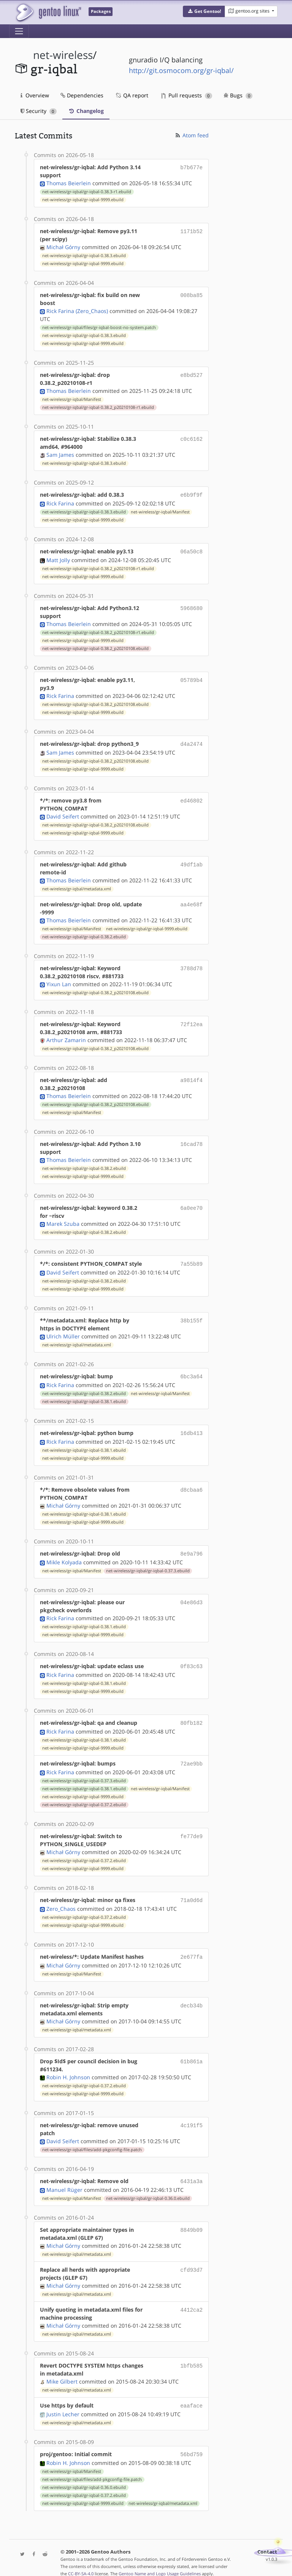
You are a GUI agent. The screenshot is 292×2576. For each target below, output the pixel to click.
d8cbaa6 (191, 1485)
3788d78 (191, 965)
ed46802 (191, 798)
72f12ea (191, 1021)
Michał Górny (63, 247)
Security (39, 110)
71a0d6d (191, 1892)
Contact (267, 2540)
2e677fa (191, 1948)
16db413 (191, 1429)
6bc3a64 (191, 1373)
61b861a (191, 2052)
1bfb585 (191, 2355)
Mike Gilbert (62, 2371)
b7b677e (191, 167)
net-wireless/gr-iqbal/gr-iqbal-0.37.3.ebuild (148, 1565)
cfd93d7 (191, 2259)
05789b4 (191, 678)
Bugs (238, 95)
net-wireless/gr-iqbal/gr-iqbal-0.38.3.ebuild (84, 255)
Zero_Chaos (61, 1900)
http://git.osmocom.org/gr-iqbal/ (181, 70)
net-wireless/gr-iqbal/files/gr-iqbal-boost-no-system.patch (99, 327)
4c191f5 (191, 2116)
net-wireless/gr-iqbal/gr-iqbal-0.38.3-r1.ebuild (86, 191)
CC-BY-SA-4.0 (81, 2562)
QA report (131, 95)
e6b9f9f (191, 494)
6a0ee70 (191, 1205)
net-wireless (63, 55)
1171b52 (191, 231)
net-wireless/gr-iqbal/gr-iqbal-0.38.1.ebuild (84, 1397)
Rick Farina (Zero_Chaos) (77, 311)
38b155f (191, 1317)
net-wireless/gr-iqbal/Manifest (71, 399)
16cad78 (191, 1141)
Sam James (60, 454)
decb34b (191, 1996)
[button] (204, 11)
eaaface (191, 2395)
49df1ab (191, 862)
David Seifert (62, 814)
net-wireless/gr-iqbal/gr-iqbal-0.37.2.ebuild (84, 1797)
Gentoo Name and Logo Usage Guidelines (160, 2562)
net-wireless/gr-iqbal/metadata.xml (76, 886)
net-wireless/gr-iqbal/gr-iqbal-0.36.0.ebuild (148, 2188)
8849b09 (191, 2219)
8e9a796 (191, 1549)
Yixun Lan (58, 981)
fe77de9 (191, 1828)
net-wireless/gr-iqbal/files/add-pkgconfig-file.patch (92, 2140)
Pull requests (186, 95)
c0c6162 (191, 438)
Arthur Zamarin (66, 1037)
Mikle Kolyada (64, 1557)
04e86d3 (191, 1596)
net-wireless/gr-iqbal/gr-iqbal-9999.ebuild (83, 199)
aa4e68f (191, 902)
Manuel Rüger (64, 2179)
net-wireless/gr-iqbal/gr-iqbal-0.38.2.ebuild (84, 934)
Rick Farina (60, 502)
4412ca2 (191, 2299)
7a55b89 (191, 1261)
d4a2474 (191, 742)
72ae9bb (191, 1756)
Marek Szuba (62, 1221)
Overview (35, 95)
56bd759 (191, 2443)
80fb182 (191, 1716)
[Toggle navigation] (19, 31)
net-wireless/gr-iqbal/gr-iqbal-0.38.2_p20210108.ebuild (95, 647)
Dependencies (81, 95)
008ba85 (191, 295)
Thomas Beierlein (68, 183)
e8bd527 (191, 374)
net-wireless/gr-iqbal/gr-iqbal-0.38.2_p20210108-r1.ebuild (98, 407)
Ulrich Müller (63, 1333)
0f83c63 (191, 1660)
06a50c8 (191, 550)
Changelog (86, 110)
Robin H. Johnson (68, 2068)
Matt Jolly (58, 558)
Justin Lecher (62, 2403)
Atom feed (191, 135)
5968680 (191, 606)
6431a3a (191, 2172)
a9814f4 (191, 1077)
